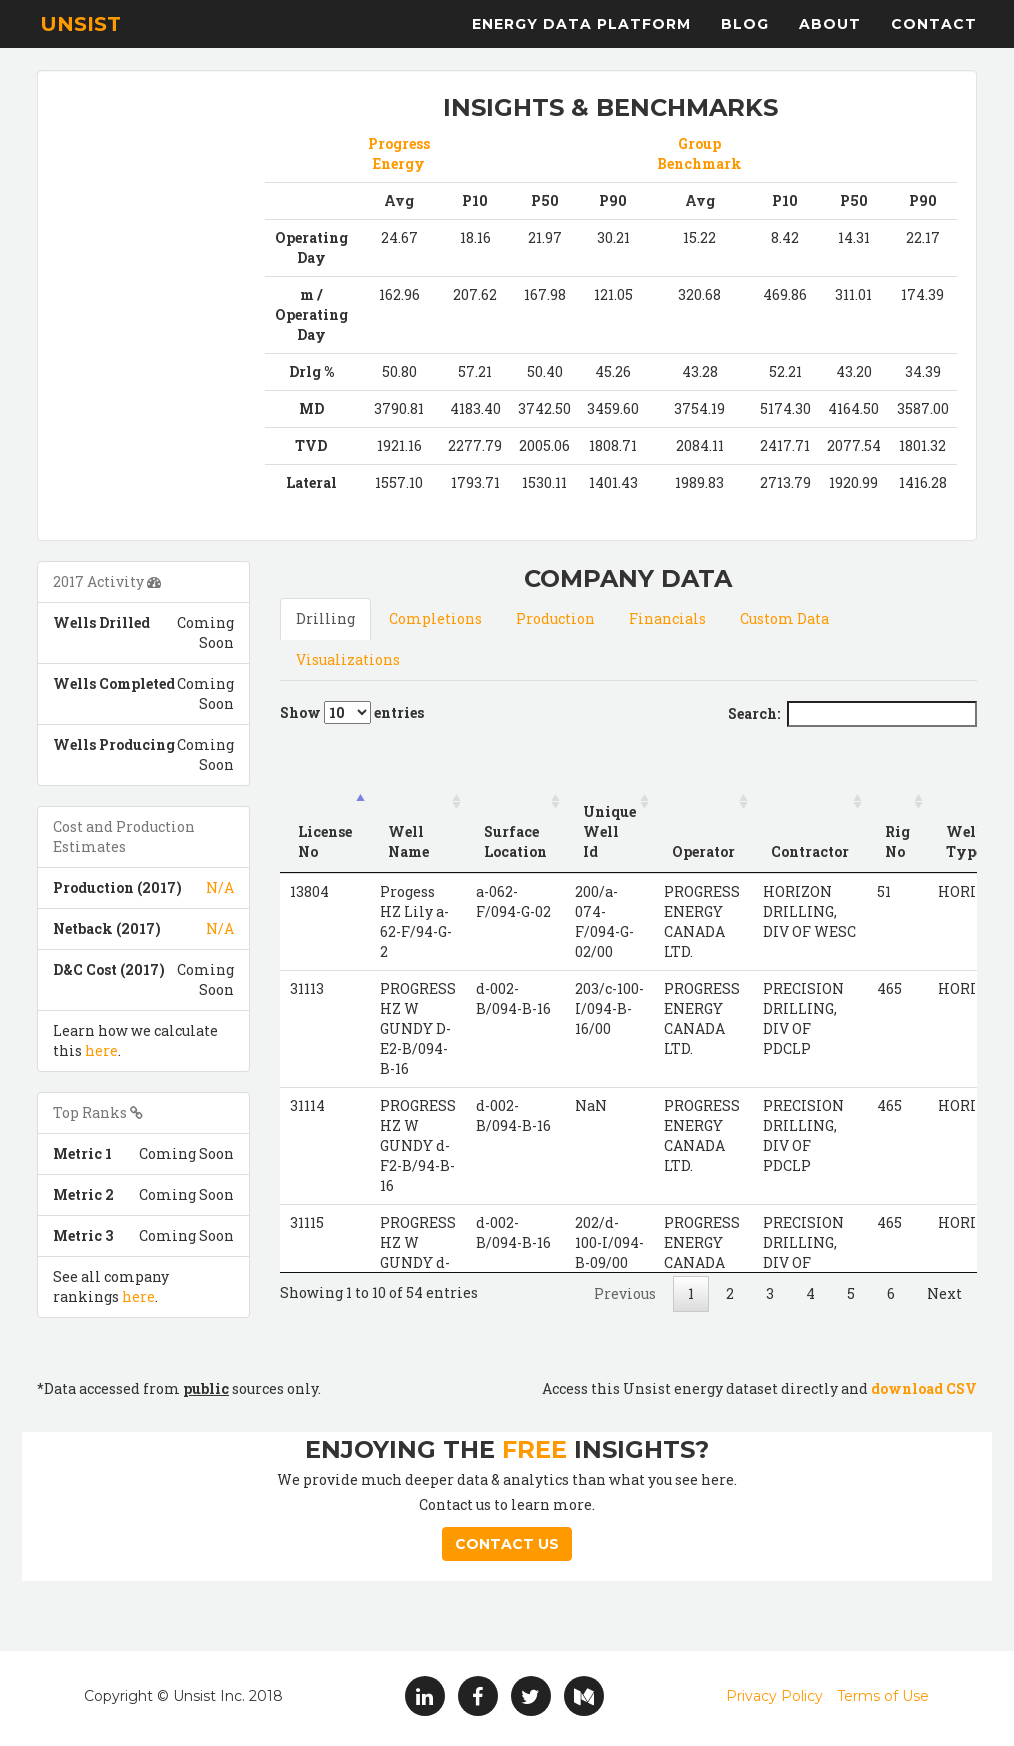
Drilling (325, 618)
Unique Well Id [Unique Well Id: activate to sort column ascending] (609, 831)
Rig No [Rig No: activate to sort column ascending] (897, 841)
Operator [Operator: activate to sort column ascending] (703, 851)
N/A (220, 887)
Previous (625, 1293)
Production (555, 618)
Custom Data (784, 618)
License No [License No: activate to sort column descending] (325, 841)
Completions (435, 618)
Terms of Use (883, 1696)
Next (944, 1293)
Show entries (352, 712)
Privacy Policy (774, 1696)
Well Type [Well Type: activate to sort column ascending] (964, 841)
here (101, 1050)
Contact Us (507, 1544)
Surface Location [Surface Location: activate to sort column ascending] (515, 841)
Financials (667, 618)
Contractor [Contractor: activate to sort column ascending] (810, 851)
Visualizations (348, 659)
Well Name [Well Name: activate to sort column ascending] (408, 841)
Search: (852, 714)
